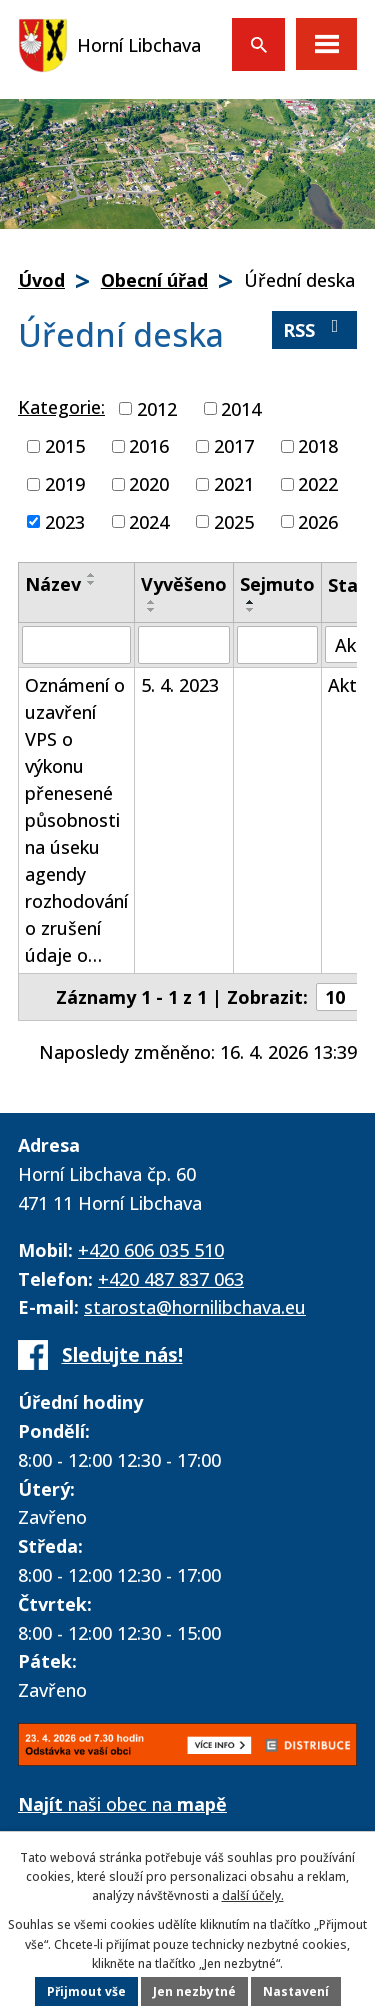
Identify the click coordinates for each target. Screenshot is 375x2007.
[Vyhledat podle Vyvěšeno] (184, 645)
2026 (318, 521)
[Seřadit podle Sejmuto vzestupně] (251, 602)
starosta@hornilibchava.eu (195, 1307)
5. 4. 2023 (180, 685)
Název (53, 584)
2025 (234, 521)
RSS (315, 329)
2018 (318, 446)
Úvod (41, 280)
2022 (318, 484)
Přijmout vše (86, 1991)
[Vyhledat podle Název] (76, 645)
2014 (241, 408)
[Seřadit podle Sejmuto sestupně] (251, 610)
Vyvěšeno (184, 584)
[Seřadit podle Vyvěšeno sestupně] (152, 610)
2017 (234, 446)
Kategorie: (61, 407)
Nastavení (296, 1991)
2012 (157, 408)
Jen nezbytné (194, 1991)
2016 (149, 446)
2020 (149, 484)
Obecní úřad (154, 280)
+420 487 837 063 (171, 1279)
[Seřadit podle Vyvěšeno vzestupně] (152, 602)
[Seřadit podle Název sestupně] (92, 583)
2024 (149, 521)
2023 (65, 521)
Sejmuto (277, 584)
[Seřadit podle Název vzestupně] (92, 575)
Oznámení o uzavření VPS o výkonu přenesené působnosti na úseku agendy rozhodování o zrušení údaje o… (76, 820)
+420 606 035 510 (151, 1250)
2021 (234, 484)
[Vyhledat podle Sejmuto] (277, 645)
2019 (65, 484)
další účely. (253, 1895)
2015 (65, 446)
